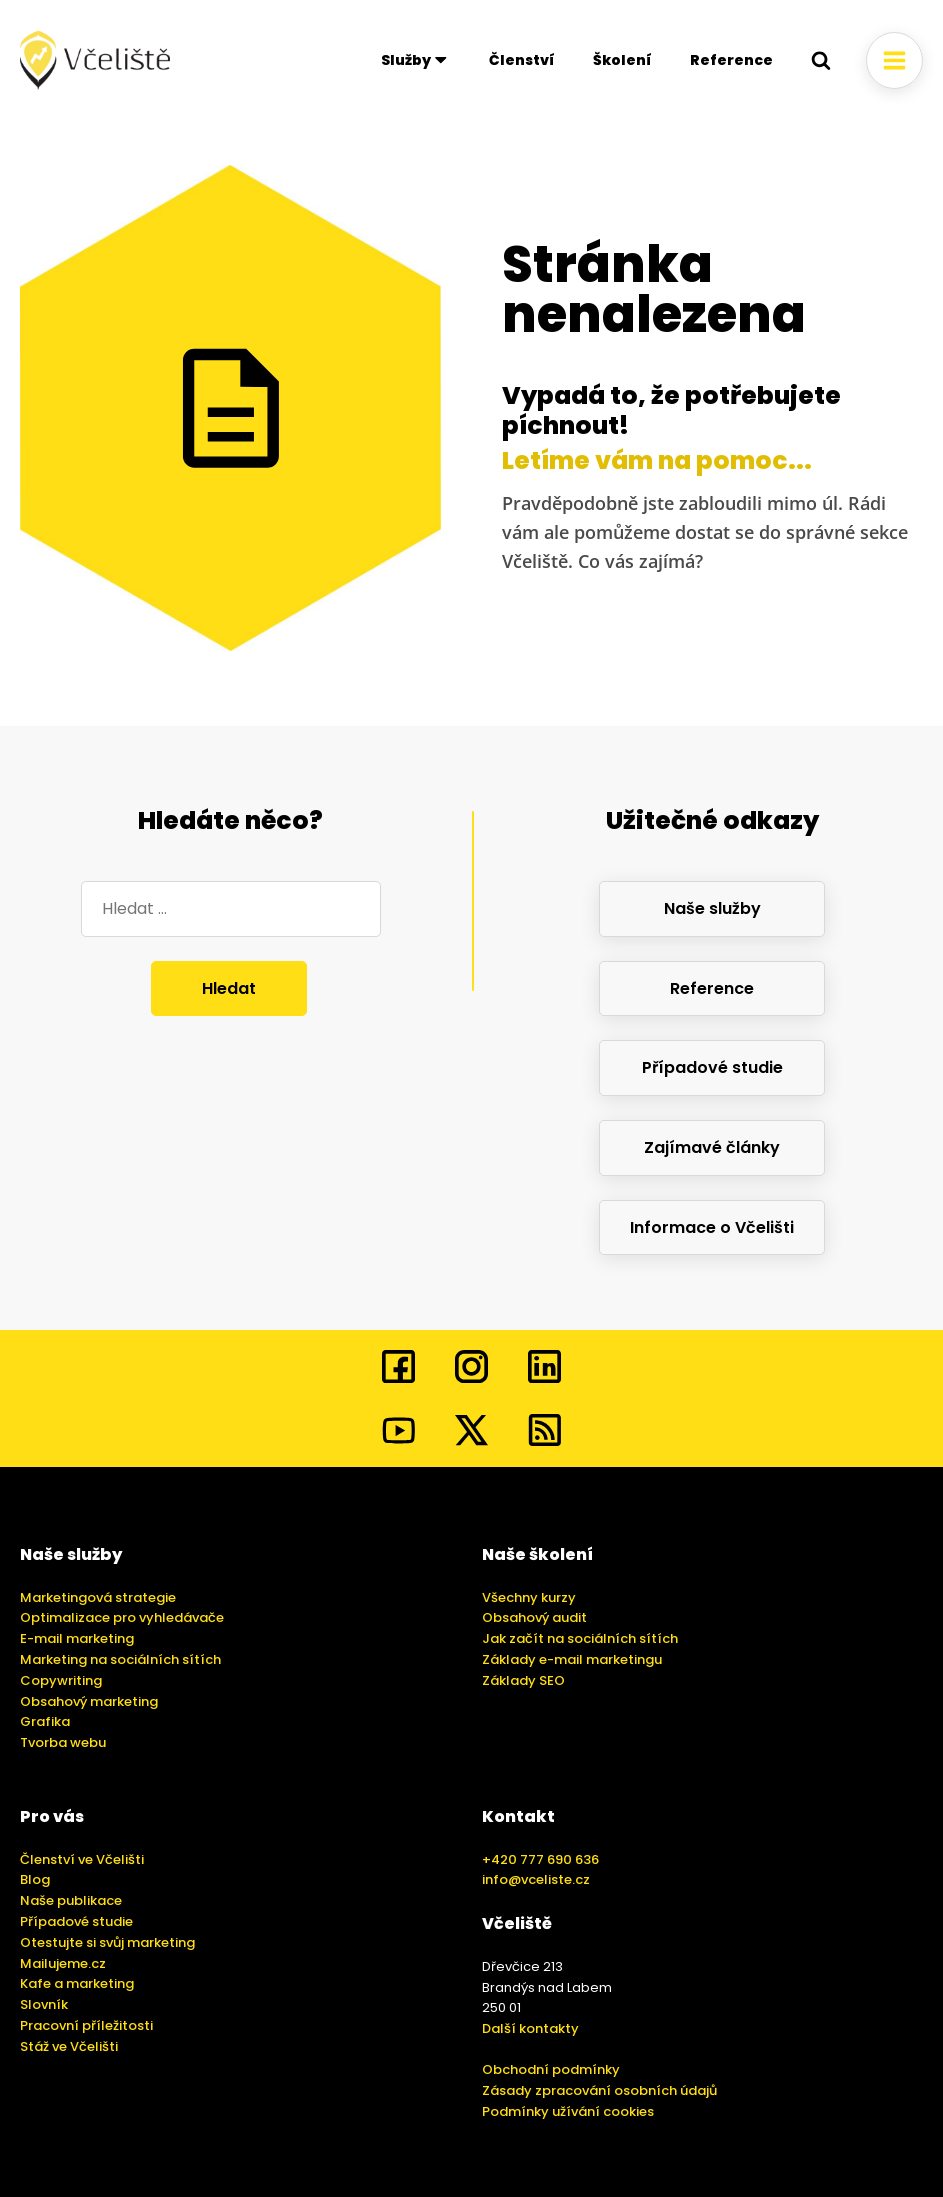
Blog (35, 1879)
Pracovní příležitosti (86, 2025)
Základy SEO (523, 1680)
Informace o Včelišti (712, 1227)
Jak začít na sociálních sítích (580, 1638)
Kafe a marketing (77, 1983)
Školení (622, 60)
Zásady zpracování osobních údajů (599, 2090)
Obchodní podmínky (551, 2069)
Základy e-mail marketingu (572, 1659)
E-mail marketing (77, 1638)
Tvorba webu (63, 1742)
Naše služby (712, 908)
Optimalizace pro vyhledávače (122, 1617)
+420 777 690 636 (540, 1859)
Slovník (44, 2004)
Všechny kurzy (529, 1597)
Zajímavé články (712, 1147)
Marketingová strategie (98, 1597)
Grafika (45, 1721)
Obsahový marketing (89, 1701)
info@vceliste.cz (536, 1879)
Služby (416, 60)
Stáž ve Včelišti (69, 2046)
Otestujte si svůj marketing (107, 1942)
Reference (731, 60)
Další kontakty (530, 2028)
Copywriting (61, 1680)
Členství (522, 60)
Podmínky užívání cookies (568, 2111)
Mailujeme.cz (63, 1963)
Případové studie (712, 1067)
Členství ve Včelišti (82, 1859)
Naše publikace (71, 1900)
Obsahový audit (534, 1617)
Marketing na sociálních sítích (120, 1659)
